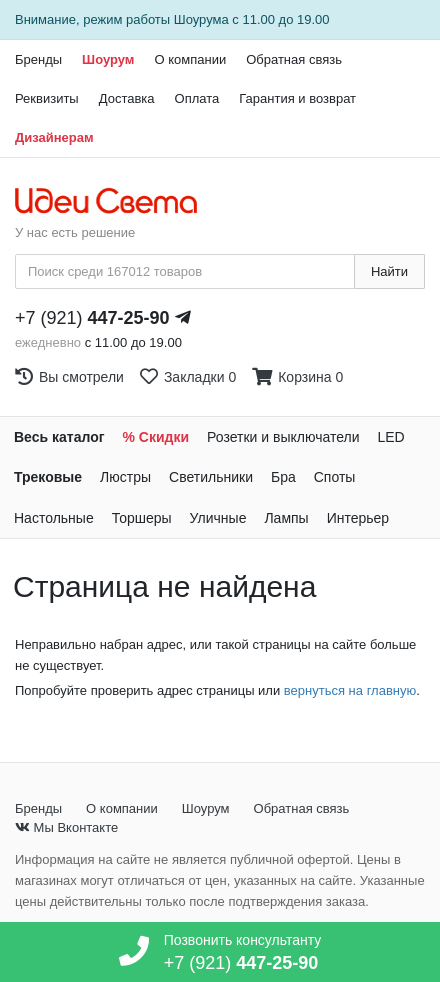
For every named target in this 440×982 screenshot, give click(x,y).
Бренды (38, 59)
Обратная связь (294, 59)
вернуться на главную (350, 690)
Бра (283, 477)
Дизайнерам (54, 137)
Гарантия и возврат (297, 98)
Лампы (286, 518)
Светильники (211, 477)
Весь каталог (59, 437)
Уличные (218, 518)
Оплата (197, 98)
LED (390, 437)
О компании (190, 59)
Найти (389, 271)
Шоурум (108, 59)
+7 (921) (92, 318)
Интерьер (358, 518)
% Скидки (156, 437)
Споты (335, 477)
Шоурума (201, 19)
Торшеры (142, 518)
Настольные (54, 518)
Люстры (125, 477)
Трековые (48, 477)
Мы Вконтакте (66, 827)
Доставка (127, 98)
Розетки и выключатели (283, 437)
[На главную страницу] (116, 202)
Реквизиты (47, 98)
